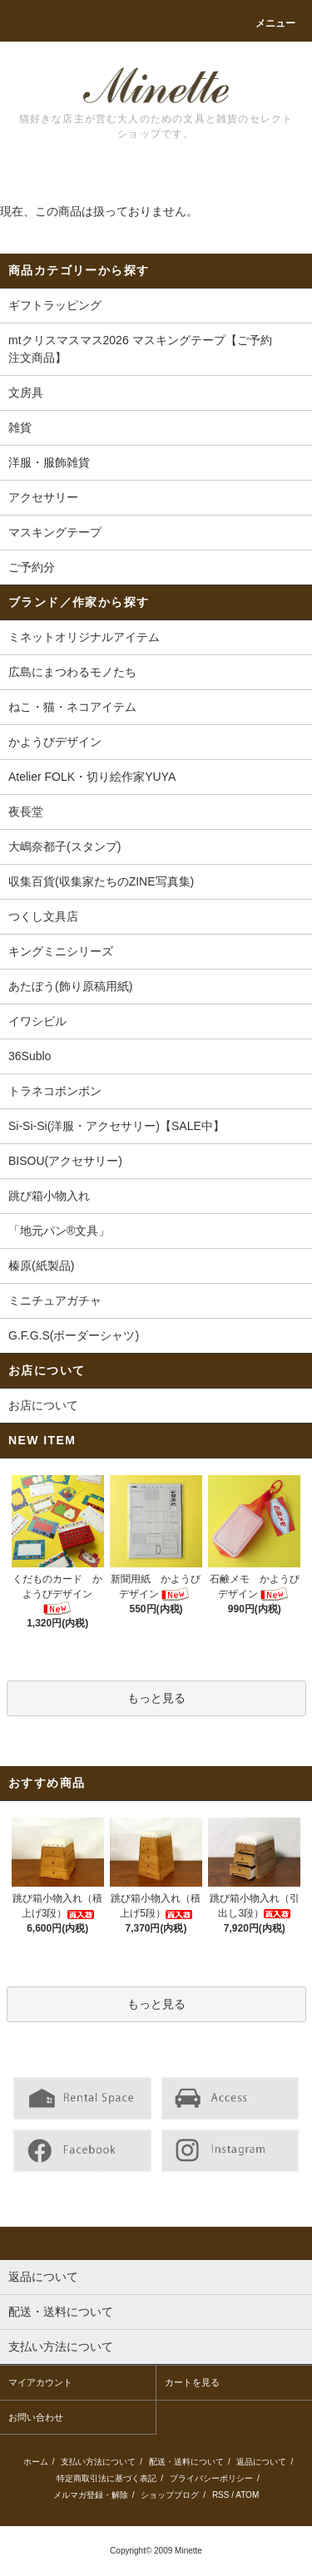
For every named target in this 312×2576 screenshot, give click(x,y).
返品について (261, 2461)
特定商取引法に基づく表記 (106, 2478)
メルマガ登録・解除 (90, 2495)
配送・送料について (186, 2461)
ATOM (247, 2495)
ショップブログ (170, 2495)
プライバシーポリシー (211, 2478)
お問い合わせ (35, 2417)
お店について (43, 1405)
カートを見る (192, 2382)
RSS (221, 2495)
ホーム (35, 2461)
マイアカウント (40, 2382)
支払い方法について (98, 2461)
